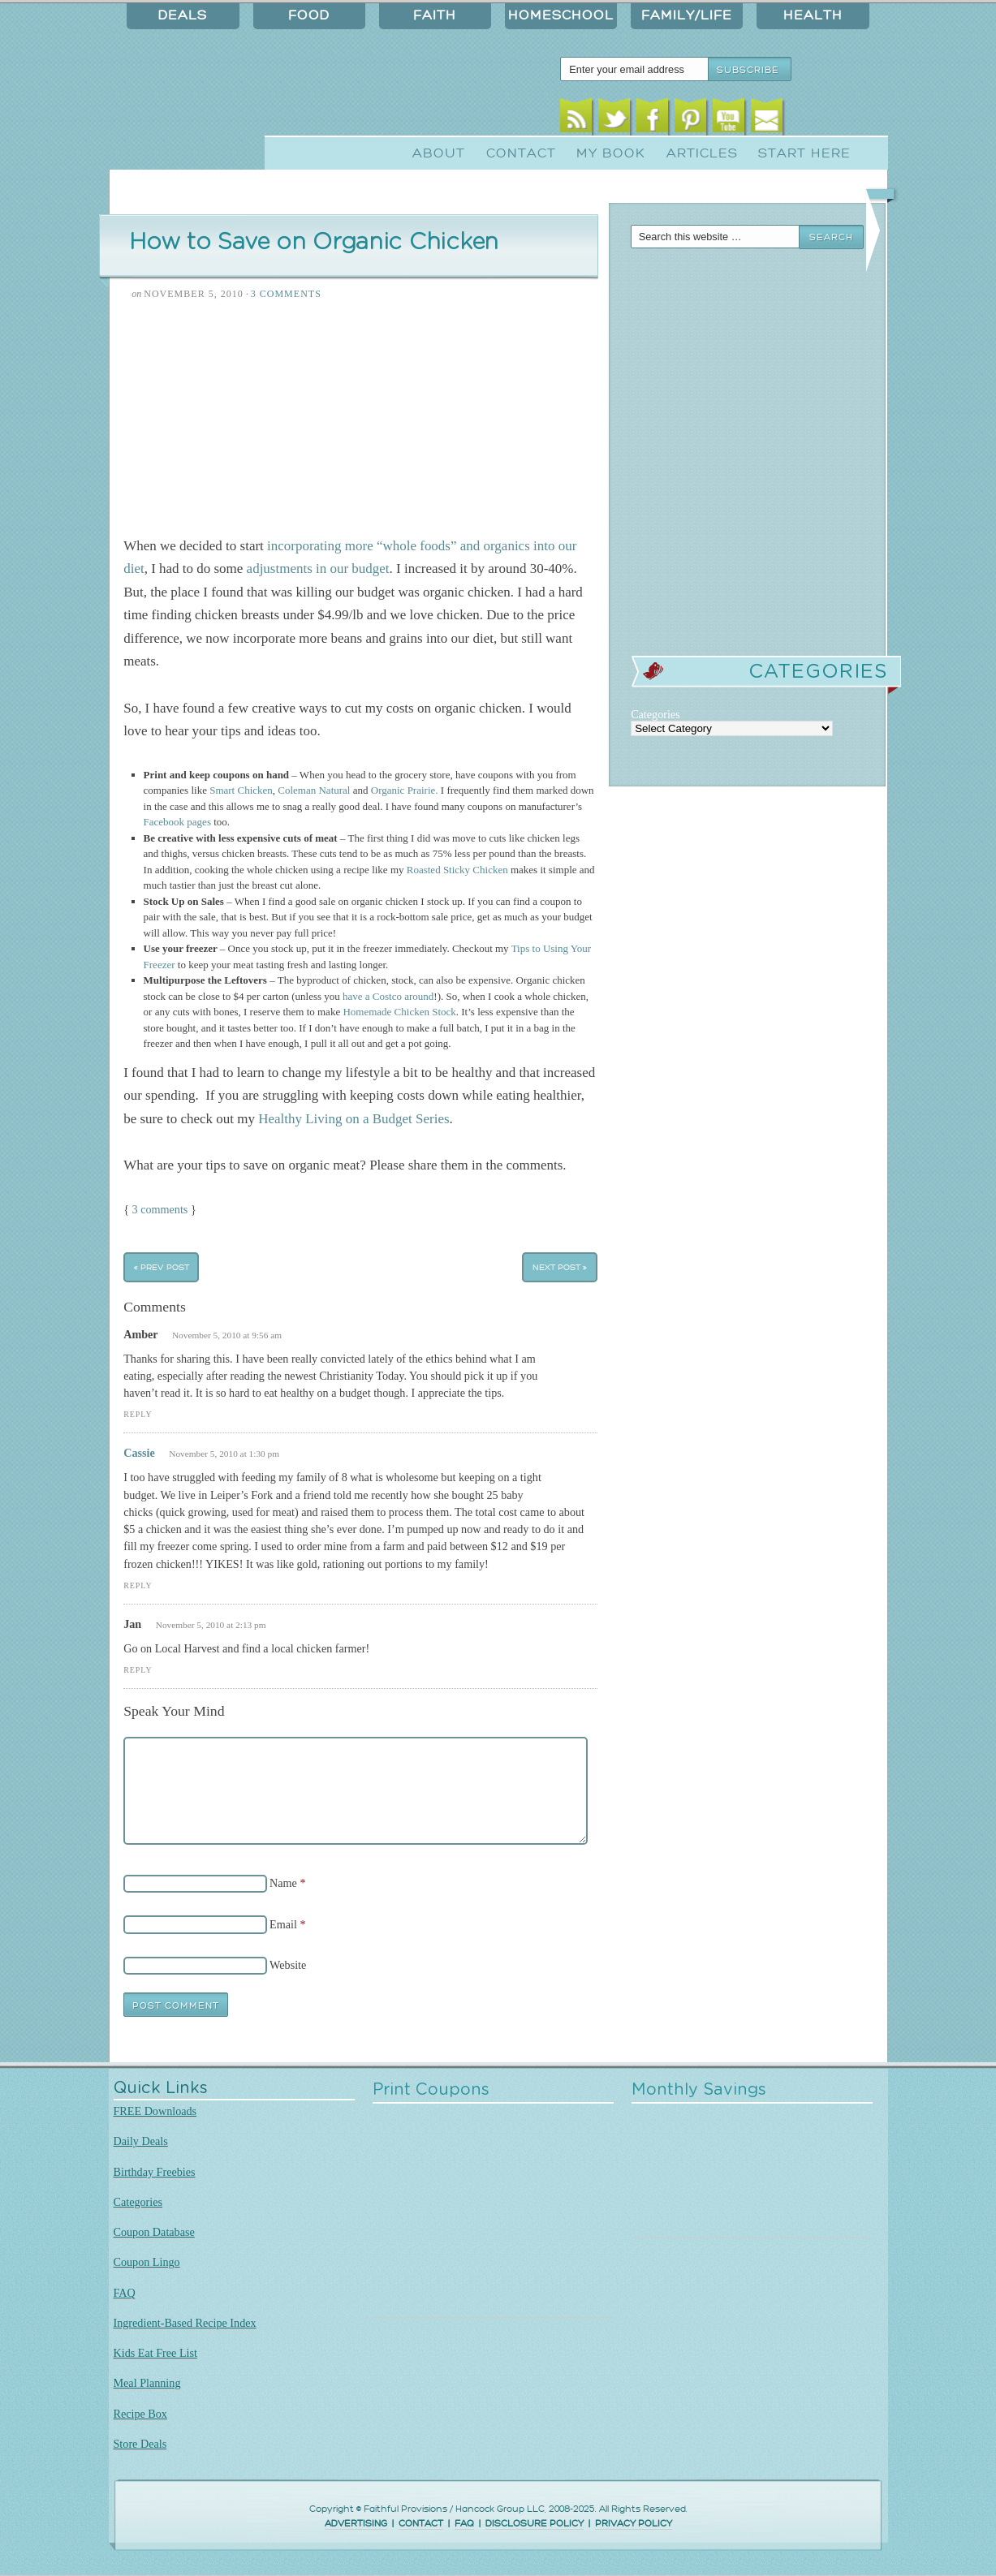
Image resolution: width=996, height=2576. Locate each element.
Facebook (652, 119)
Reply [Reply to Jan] (137, 1669)
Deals (182, 15)
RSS (576, 119)
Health (813, 15)
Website (287, 1964)
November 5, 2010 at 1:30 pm (224, 1453)
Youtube (728, 119)
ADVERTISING (356, 2523)
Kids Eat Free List (155, 2352)
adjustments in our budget (318, 568)
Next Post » (559, 1267)
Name (283, 1882)
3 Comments (286, 293)
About (438, 153)
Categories (138, 2201)
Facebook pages (177, 822)
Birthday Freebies (155, 2171)
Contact (521, 153)
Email (767, 119)
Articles (702, 153)
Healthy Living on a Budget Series (353, 1118)
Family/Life (686, 15)
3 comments (160, 1209)
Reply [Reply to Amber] (137, 1414)
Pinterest (690, 119)
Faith (434, 15)
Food (309, 15)
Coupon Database (154, 2231)
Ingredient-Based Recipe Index (185, 2322)
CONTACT (421, 2523)
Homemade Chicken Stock (399, 1012)
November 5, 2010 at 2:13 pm (211, 1625)
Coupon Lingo (147, 2261)
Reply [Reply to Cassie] (137, 1585)
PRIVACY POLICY (633, 2523)
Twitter (614, 119)
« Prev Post (161, 1267)
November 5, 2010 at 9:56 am (227, 1335)
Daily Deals (141, 2140)
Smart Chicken (241, 790)
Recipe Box (140, 2413)
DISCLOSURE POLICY (534, 2523)
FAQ (125, 2292)
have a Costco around (388, 996)
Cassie (139, 1452)
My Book (610, 153)
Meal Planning (147, 2382)
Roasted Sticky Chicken (457, 870)
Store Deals (140, 2443)
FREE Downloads (155, 2110)
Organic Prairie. (404, 790)
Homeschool (561, 15)
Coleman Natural (314, 790)
